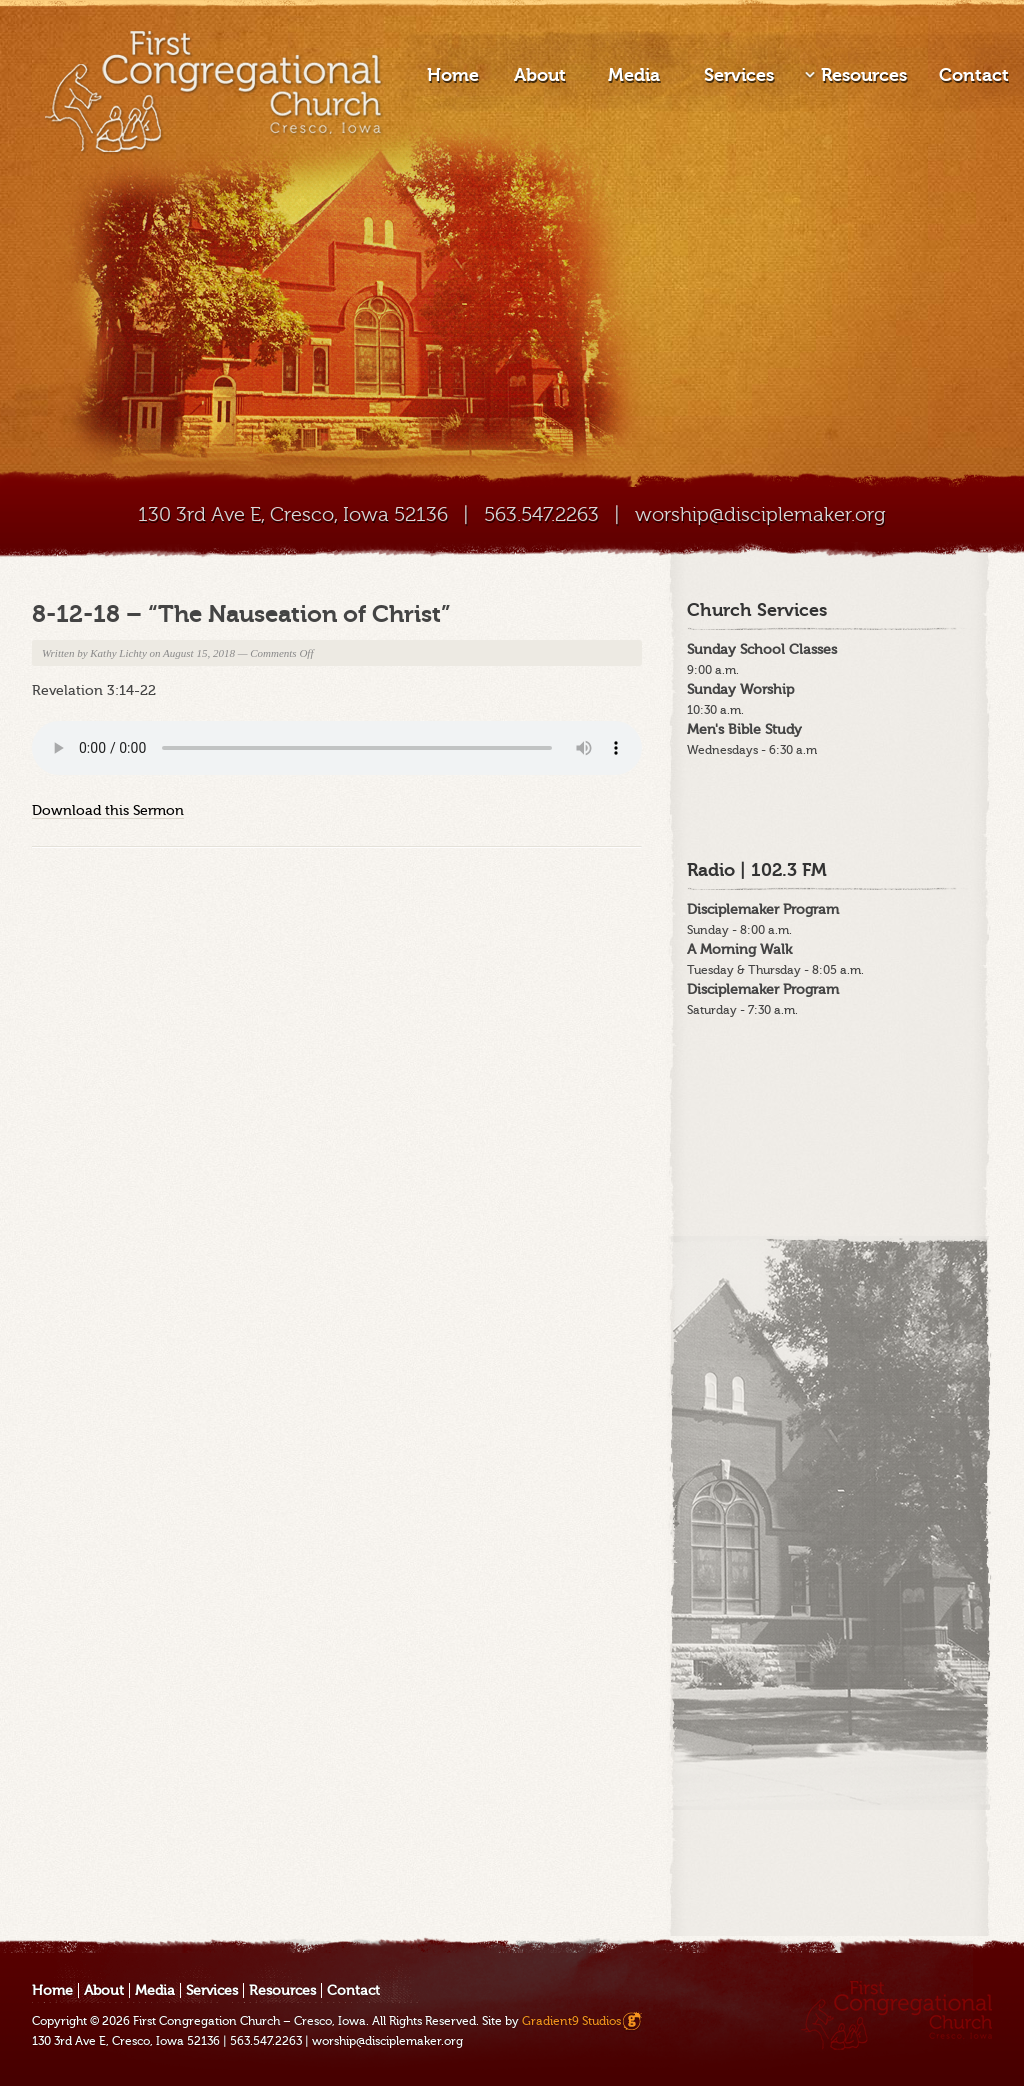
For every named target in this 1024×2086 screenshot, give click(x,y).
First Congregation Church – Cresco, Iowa (249, 2021)
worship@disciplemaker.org (760, 514)
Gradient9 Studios (571, 2021)
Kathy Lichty (118, 653)
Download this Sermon (108, 810)
